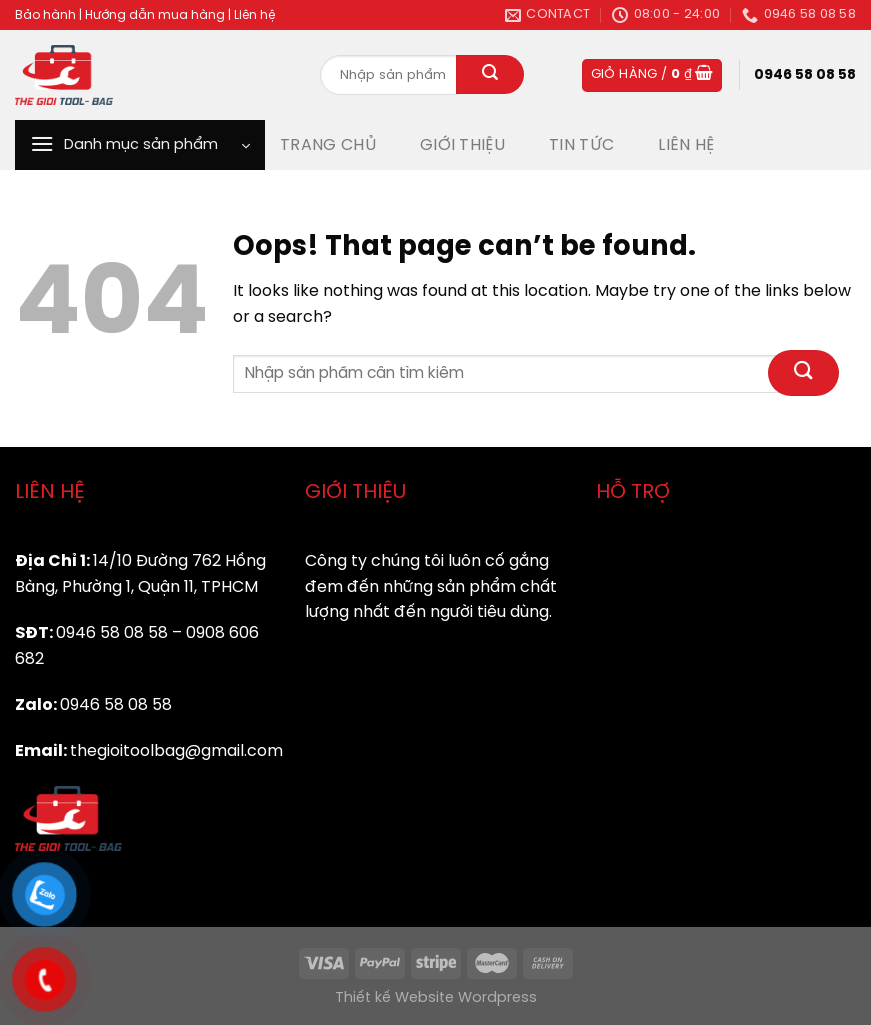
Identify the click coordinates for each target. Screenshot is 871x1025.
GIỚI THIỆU (462, 145)
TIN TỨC (581, 145)
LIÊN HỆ (686, 145)
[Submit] (490, 75)
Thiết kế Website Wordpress (436, 998)
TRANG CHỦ (328, 145)
